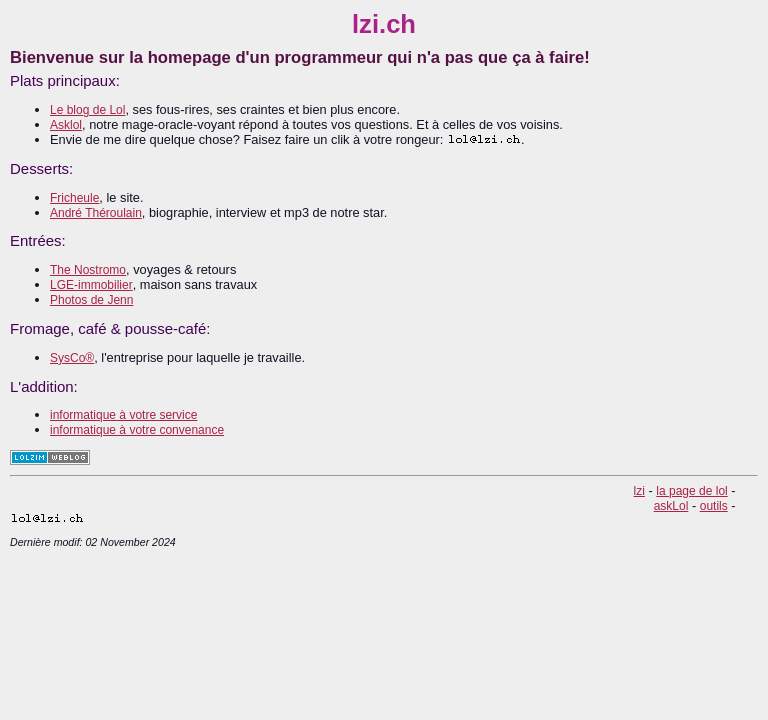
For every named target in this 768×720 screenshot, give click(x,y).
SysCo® (72, 358)
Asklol (66, 125)
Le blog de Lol (87, 110)
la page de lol (691, 491)
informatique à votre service (123, 415)
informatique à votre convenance (137, 430)
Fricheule (74, 198)
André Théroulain (96, 213)
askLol (671, 506)
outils (714, 506)
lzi (639, 491)
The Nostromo (88, 270)
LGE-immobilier (91, 285)
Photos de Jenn (91, 300)
